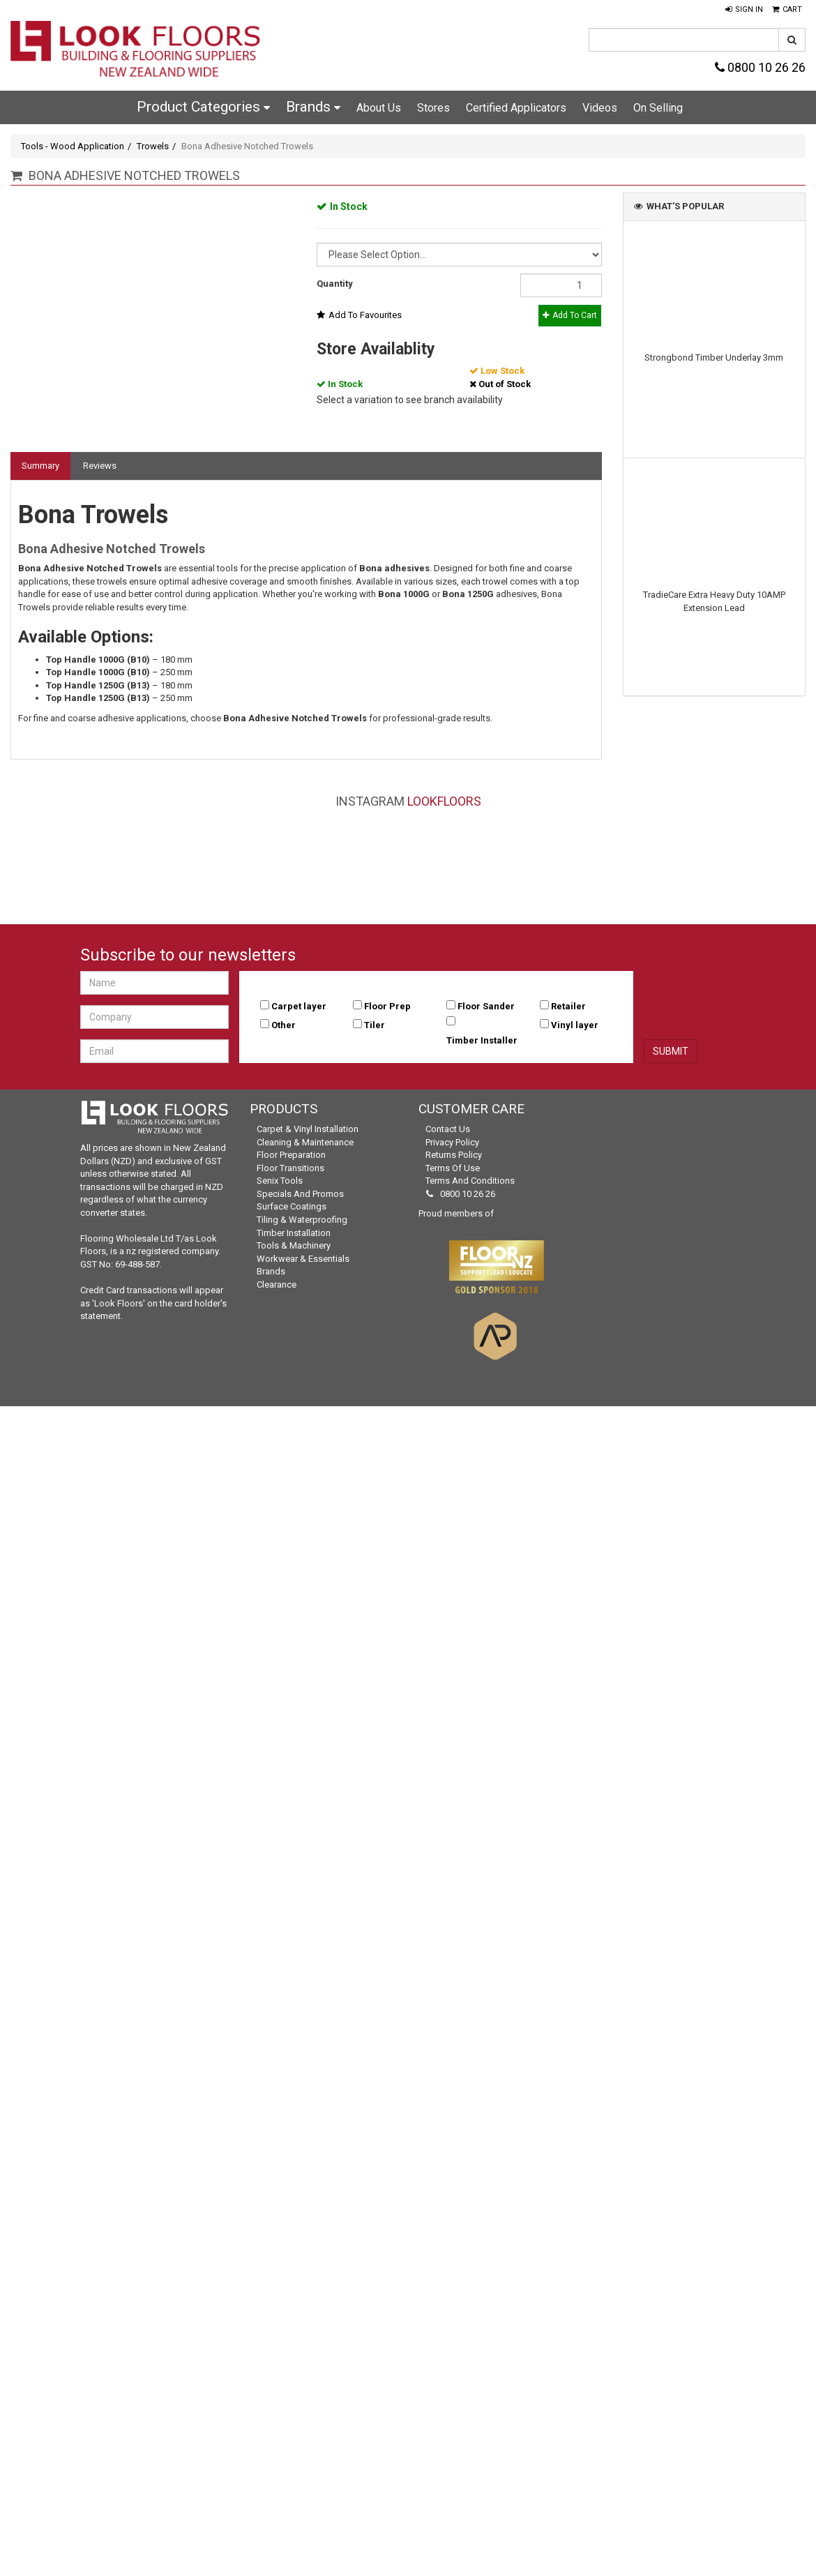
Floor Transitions (290, 1168)
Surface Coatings (291, 1206)
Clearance (276, 1284)
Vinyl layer (574, 1025)
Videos (599, 107)
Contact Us (447, 1129)
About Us (378, 107)
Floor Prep (387, 1006)
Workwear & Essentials (303, 1258)
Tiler (374, 1025)
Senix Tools (280, 1180)
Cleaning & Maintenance (305, 1142)
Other (283, 1025)
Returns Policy (453, 1155)
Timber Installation (294, 1233)
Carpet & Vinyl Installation (307, 1129)
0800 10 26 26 (760, 67)
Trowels (153, 146)
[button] (744, 10)
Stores (433, 107)
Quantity (335, 283)
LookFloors (444, 801)
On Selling (658, 107)
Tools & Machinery (294, 1245)
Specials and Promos (300, 1194)
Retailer (568, 1006)
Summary (40, 465)
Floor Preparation (291, 1155)
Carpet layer (298, 1006)
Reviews (99, 465)
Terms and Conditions (470, 1180)
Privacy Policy (452, 1142)
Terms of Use (452, 1168)
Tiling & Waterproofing (302, 1219)
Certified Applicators (516, 107)
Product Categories (203, 106)
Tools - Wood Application (72, 146)
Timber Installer (481, 1040)
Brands (313, 106)
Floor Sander (486, 1006)
